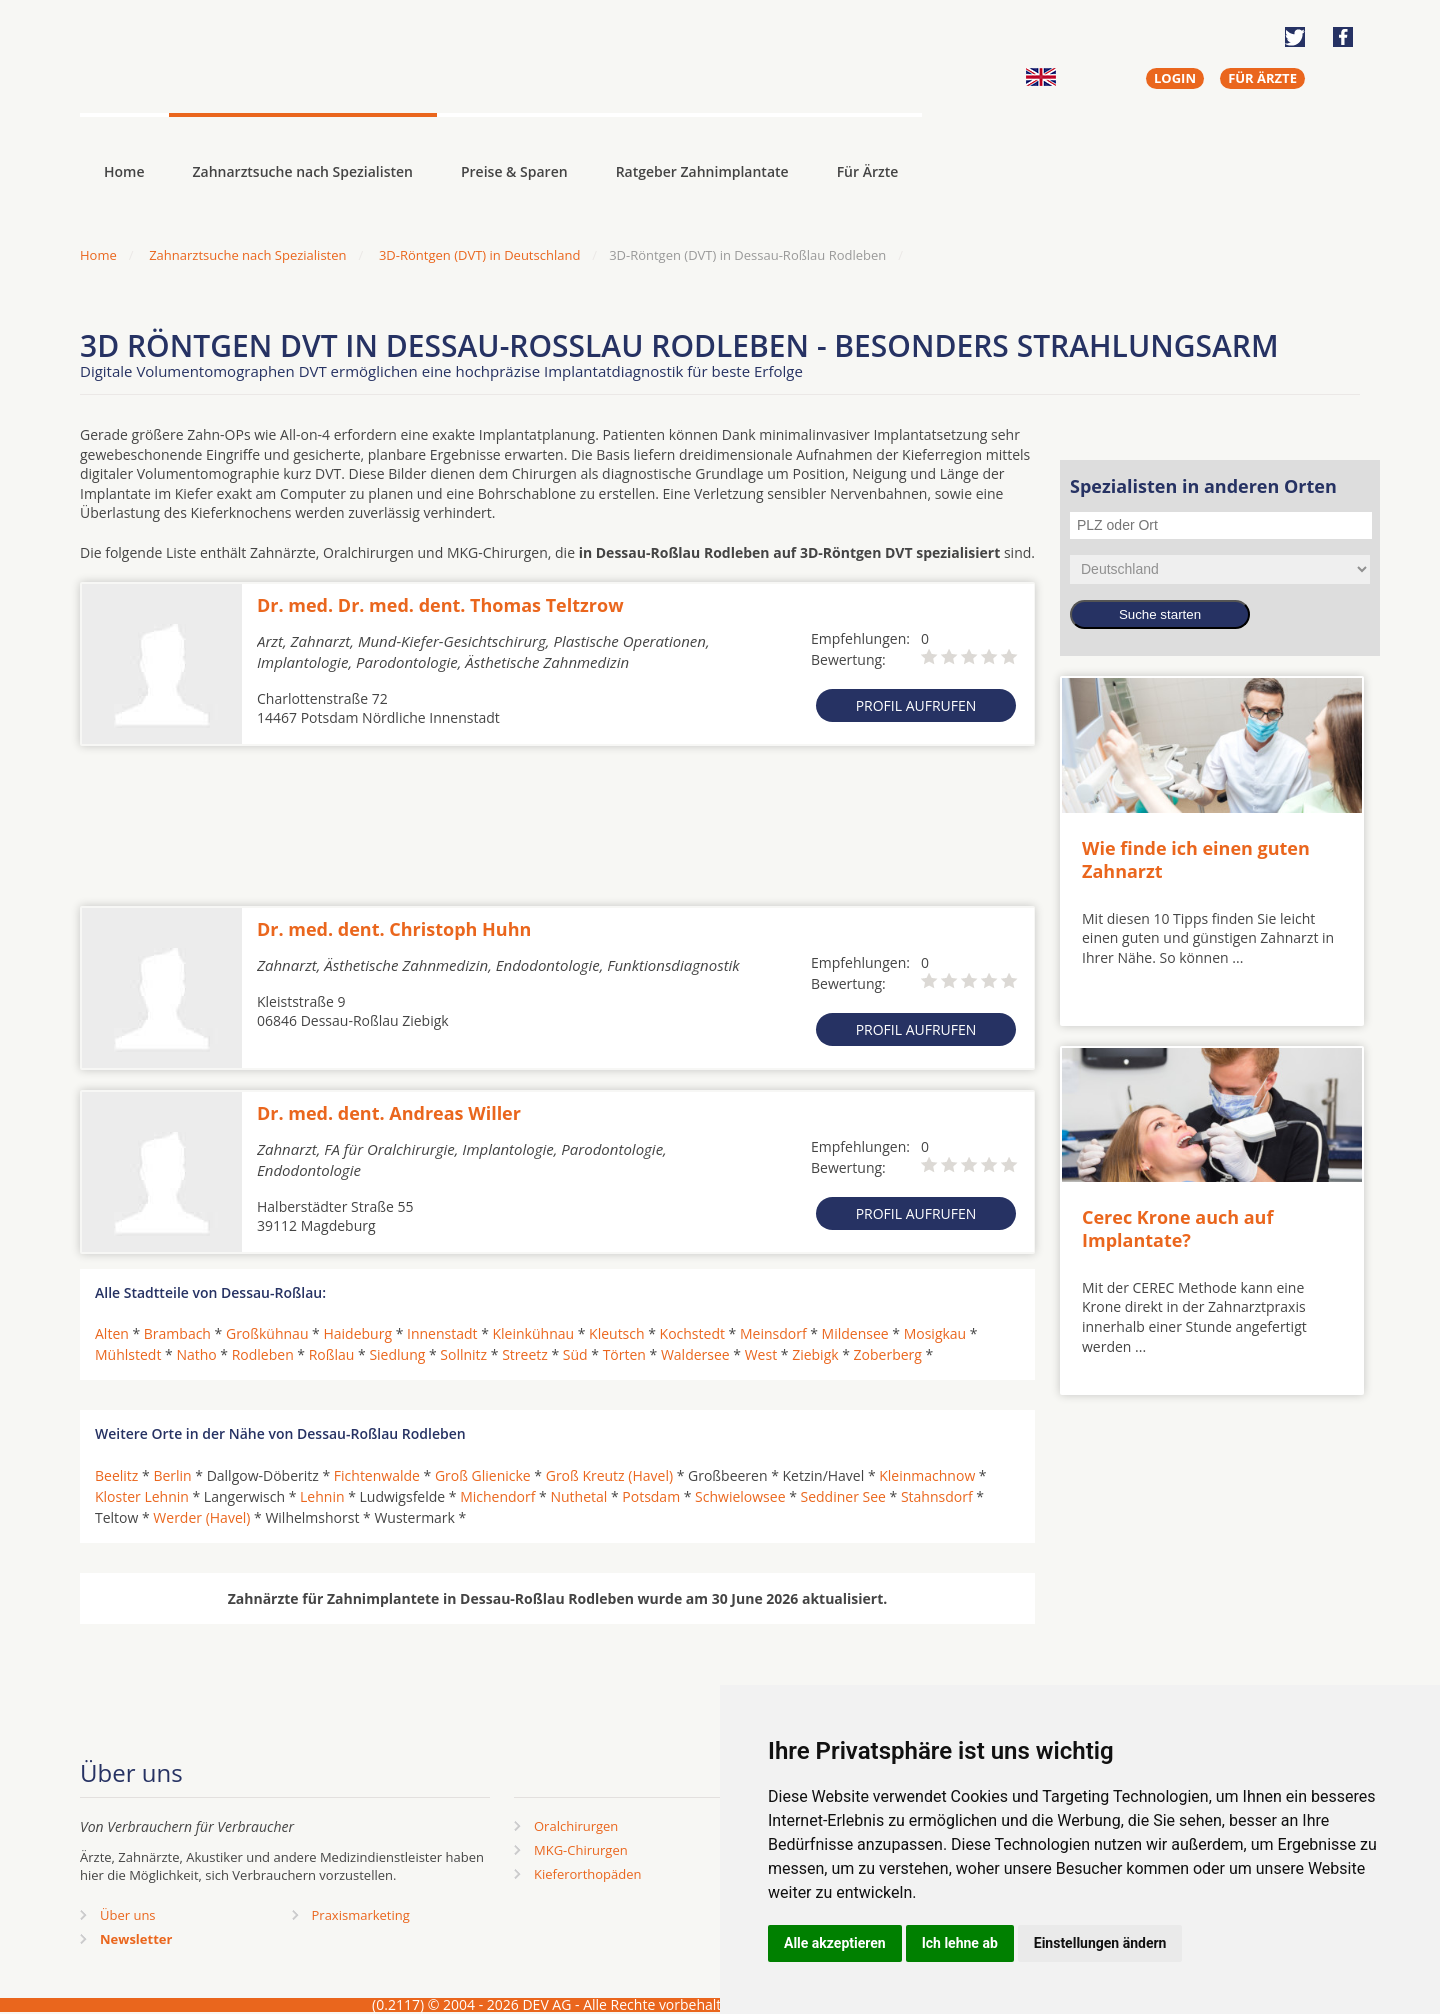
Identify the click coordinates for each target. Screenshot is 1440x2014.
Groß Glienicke (483, 1475)
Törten (624, 1354)
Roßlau (332, 1354)
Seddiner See (843, 1496)
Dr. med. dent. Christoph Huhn (394, 929)
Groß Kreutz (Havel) (609, 1475)
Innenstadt (442, 1333)
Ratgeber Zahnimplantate (702, 171)
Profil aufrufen (916, 705)
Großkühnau (267, 1333)
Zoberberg (888, 1354)
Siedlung (397, 1354)
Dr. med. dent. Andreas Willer (389, 1113)
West (761, 1354)
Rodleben (263, 1354)
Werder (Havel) (201, 1517)
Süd (575, 1354)
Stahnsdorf (937, 1496)
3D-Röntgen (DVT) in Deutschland (479, 255)
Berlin (172, 1475)
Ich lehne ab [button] (960, 1943)
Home (98, 255)
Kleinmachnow (927, 1475)
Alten (112, 1333)
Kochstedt (692, 1333)
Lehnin (322, 1496)
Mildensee (855, 1333)
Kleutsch (617, 1333)
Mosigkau (935, 1333)
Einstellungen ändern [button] (1100, 1943)
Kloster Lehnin (142, 1496)
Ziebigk (815, 1354)
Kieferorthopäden (588, 1874)
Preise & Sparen (514, 171)
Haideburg (357, 1333)
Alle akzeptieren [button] (835, 1943)
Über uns (128, 1915)
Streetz (525, 1354)
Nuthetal (578, 1496)
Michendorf (497, 1496)
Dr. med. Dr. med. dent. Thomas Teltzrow (440, 605)
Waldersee (695, 1354)
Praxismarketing (361, 1915)
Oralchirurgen (576, 1826)
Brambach (177, 1333)
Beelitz (116, 1475)
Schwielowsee (740, 1496)
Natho (196, 1354)
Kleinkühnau (534, 1333)
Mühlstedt (128, 1354)
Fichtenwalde (377, 1475)
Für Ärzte (868, 171)
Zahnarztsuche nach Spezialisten (303, 171)
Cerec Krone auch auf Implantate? (1177, 1228)
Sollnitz (463, 1354)
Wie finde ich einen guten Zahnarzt (1196, 859)
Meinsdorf (773, 1333)
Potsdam (651, 1496)
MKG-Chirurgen (581, 1850)
